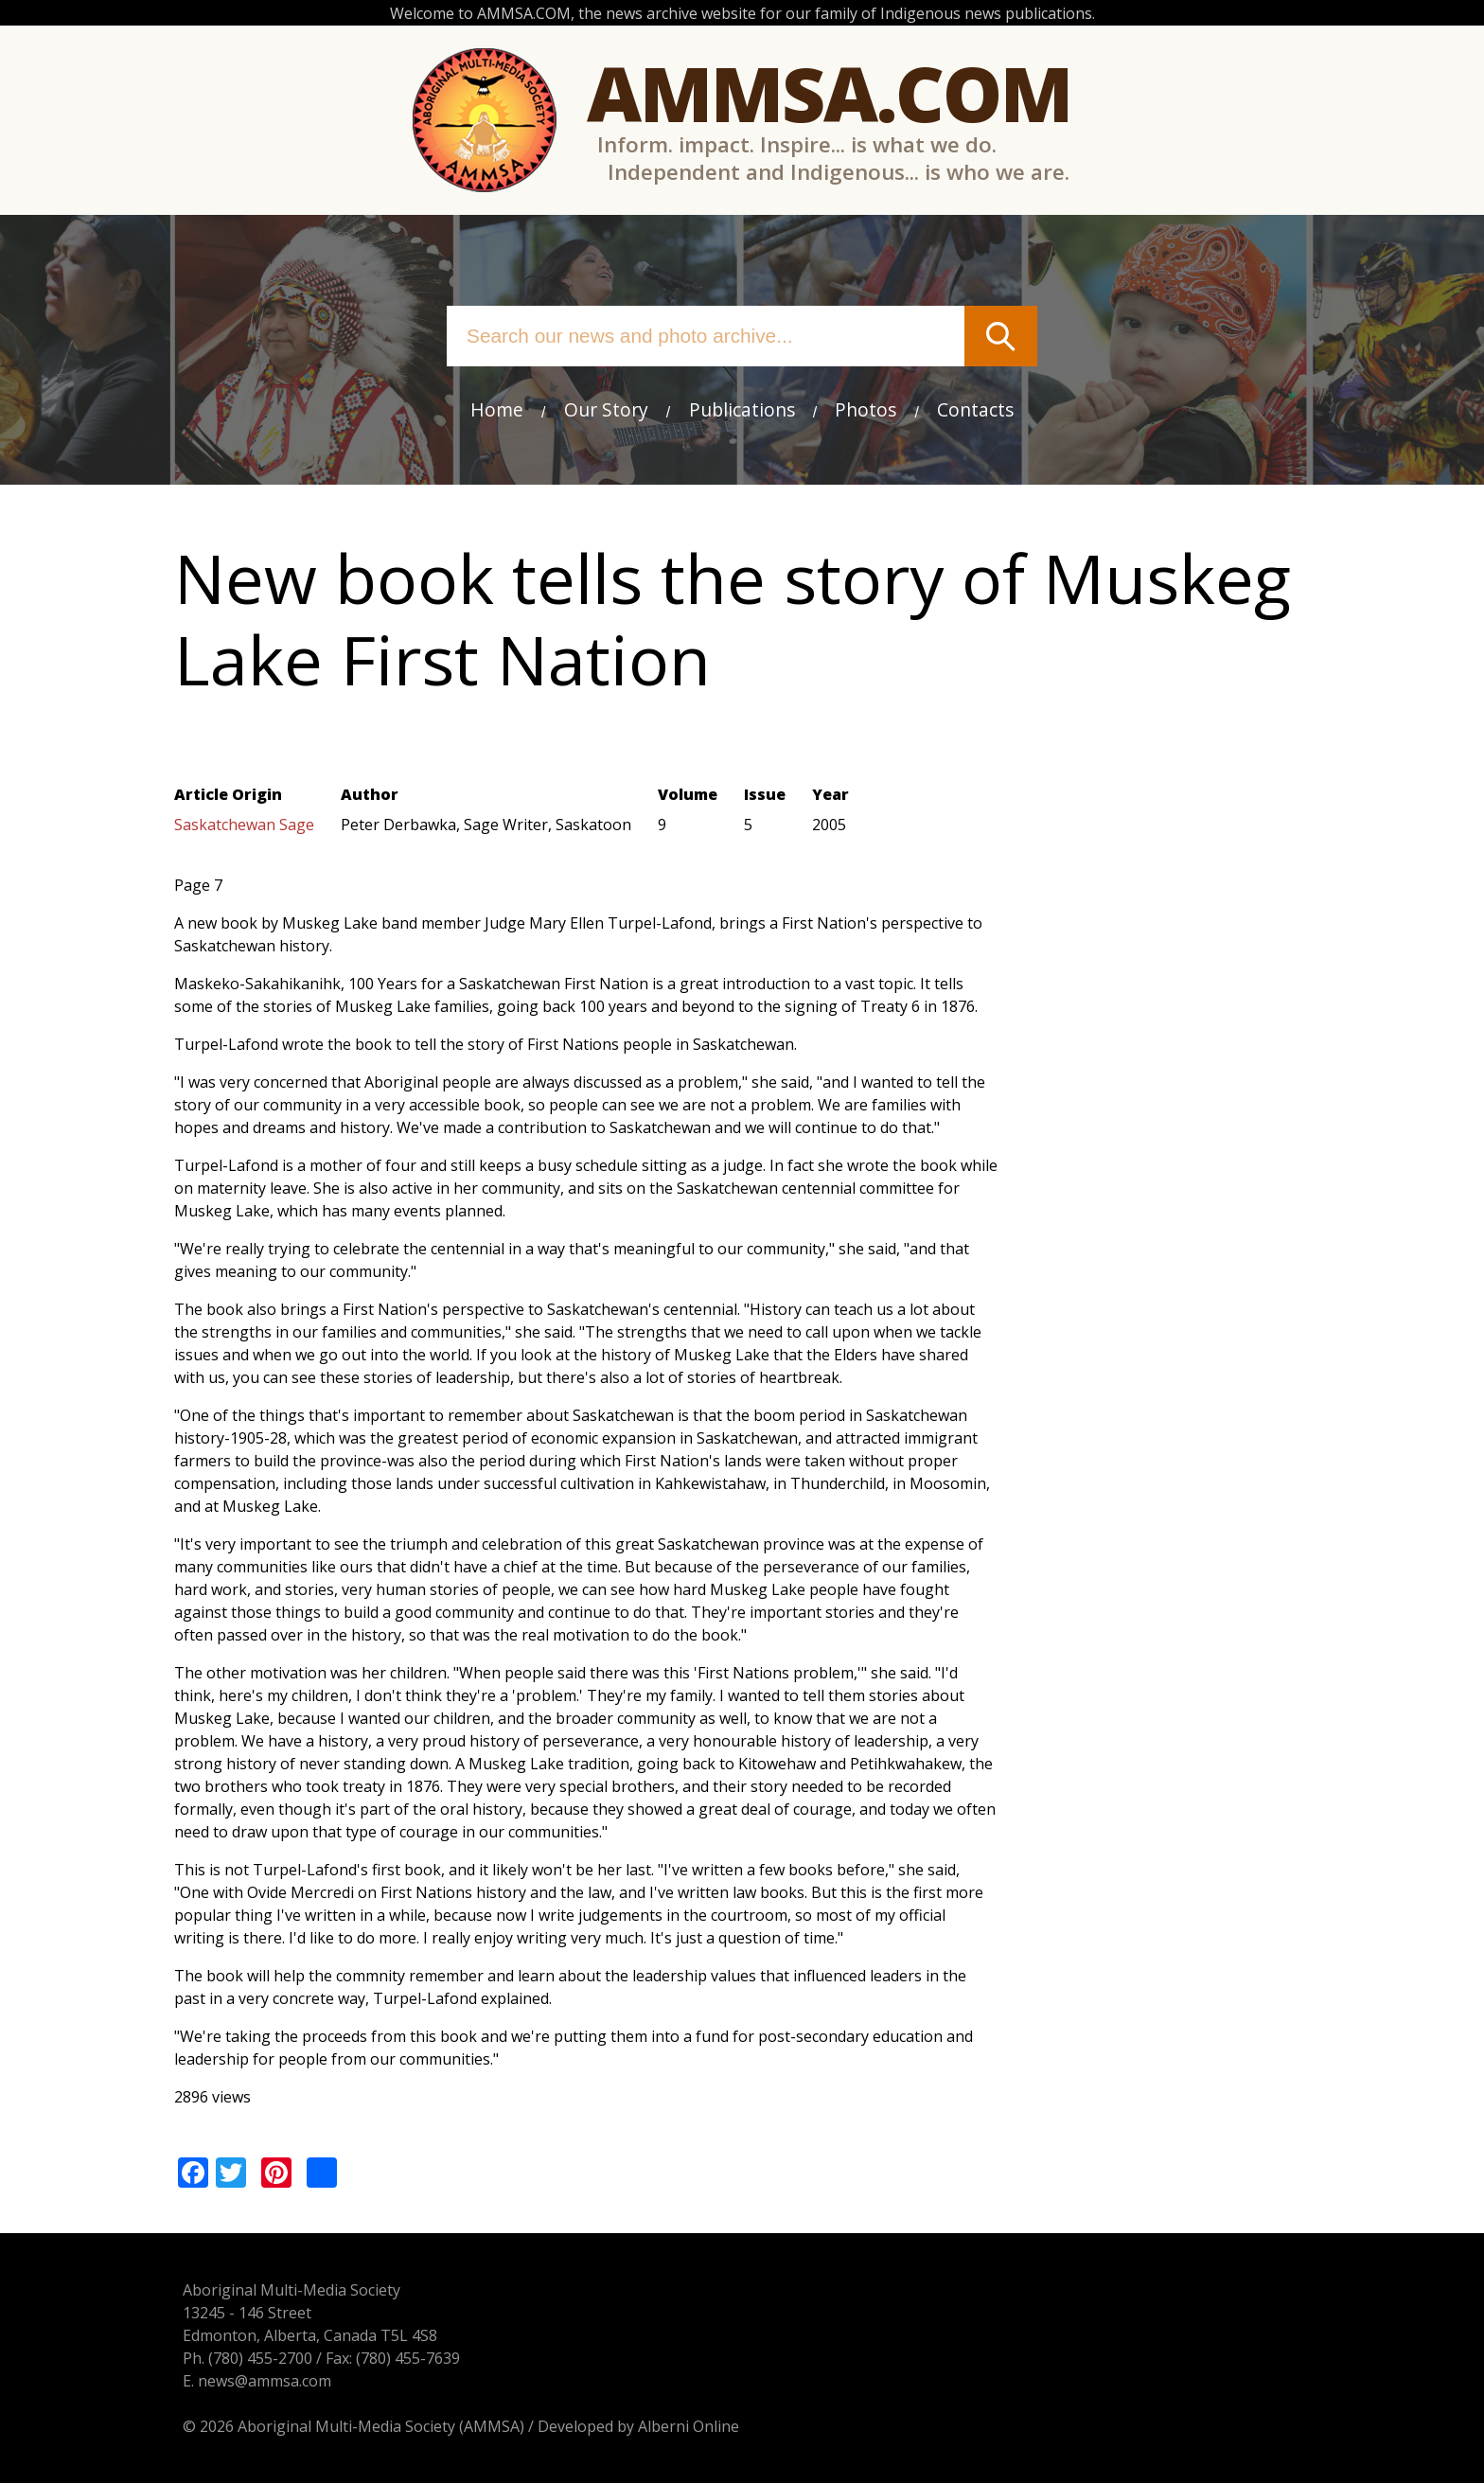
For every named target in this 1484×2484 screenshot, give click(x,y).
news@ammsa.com (256, 2381)
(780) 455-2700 (252, 2359)
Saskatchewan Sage (244, 826)
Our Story (606, 409)
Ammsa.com (829, 92)
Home (496, 409)
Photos (865, 409)
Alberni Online (680, 2427)
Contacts (975, 409)
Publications (742, 409)
